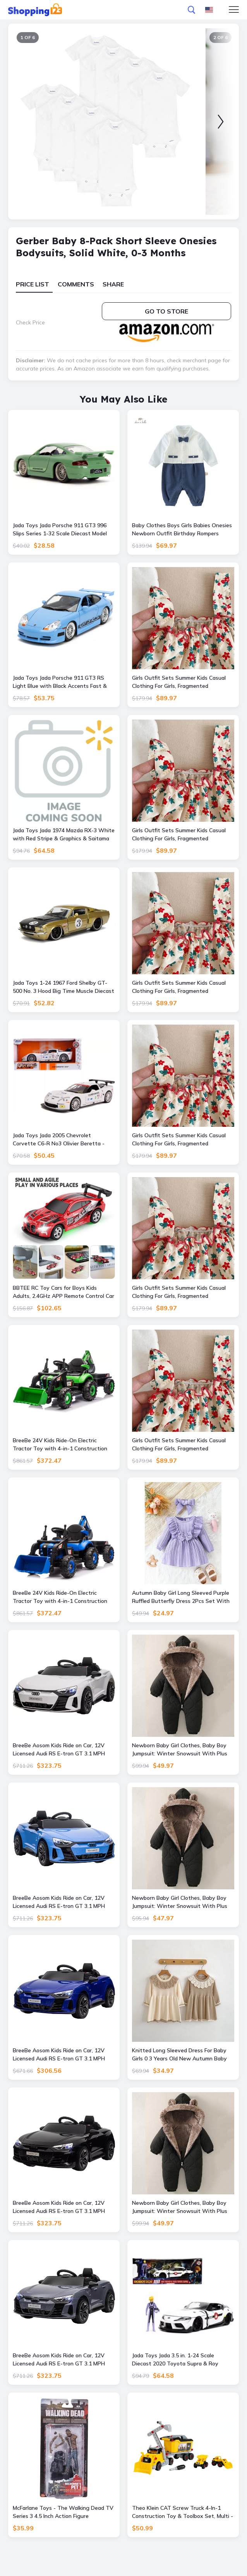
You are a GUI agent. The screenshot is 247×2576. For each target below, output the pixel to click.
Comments (76, 284)
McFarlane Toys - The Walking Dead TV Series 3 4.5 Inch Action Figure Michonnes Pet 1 (63, 2512)
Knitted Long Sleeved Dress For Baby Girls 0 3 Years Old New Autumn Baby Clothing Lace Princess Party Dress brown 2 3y (179, 2055)
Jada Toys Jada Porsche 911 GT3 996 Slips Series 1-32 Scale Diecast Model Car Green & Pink (60, 530)
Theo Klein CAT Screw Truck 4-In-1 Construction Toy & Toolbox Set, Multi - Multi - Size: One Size (182, 2512)
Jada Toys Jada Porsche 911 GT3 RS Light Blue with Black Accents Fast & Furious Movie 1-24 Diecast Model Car (60, 682)
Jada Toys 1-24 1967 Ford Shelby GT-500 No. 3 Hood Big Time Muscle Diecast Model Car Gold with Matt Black (63, 987)
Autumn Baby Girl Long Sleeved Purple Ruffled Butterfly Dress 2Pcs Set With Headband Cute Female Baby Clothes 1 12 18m (181, 1597)
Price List (32, 284)
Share (113, 284)
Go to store (166, 311)
